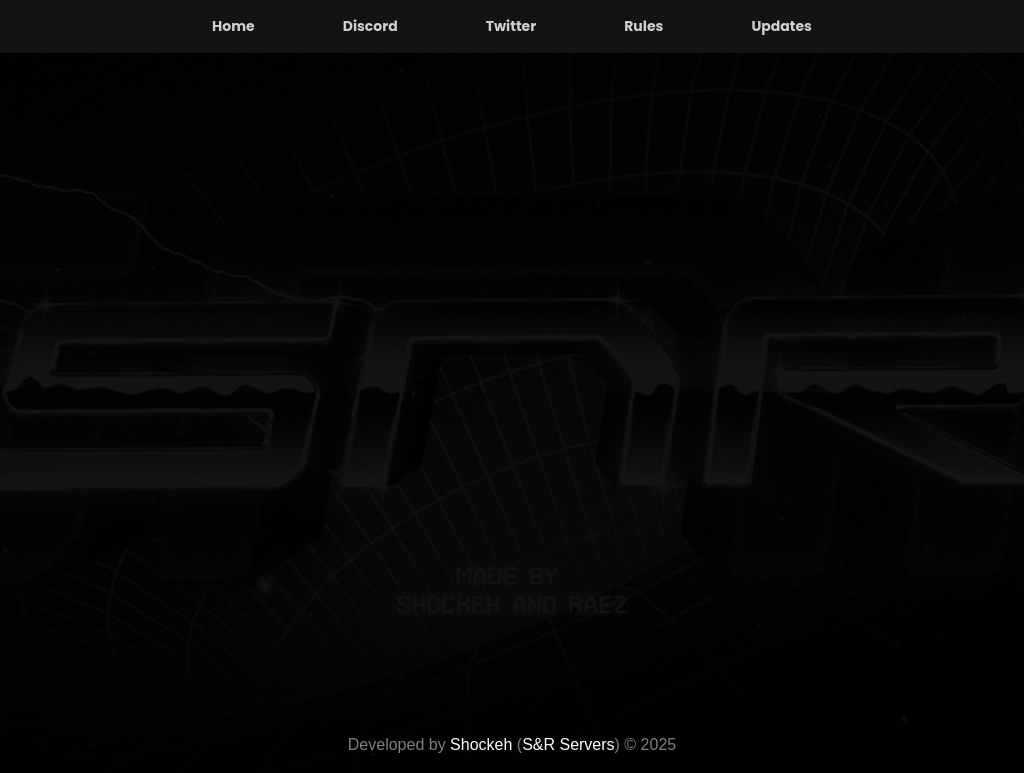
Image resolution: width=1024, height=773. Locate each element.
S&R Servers (568, 744)
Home (233, 26)
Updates (781, 26)
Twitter (511, 26)
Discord (370, 26)
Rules (643, 26)
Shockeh (481, 744)
